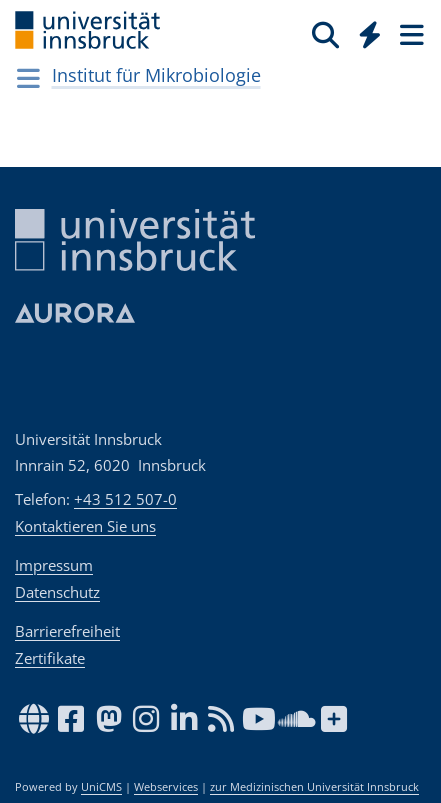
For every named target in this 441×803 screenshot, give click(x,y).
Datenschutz (57, 592)
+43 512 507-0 (125, 499)
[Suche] (325, 34)
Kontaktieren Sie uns (85, 526)
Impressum (54, 565)
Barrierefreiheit (67, 631)
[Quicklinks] (370, 34)
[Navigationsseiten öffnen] (28, 78)
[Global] (364, 31)
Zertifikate (50, 658)
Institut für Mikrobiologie (156, 75)
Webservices (166, 787)
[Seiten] (410, 34)
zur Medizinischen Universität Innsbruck (314, 787)
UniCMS (101, 787)
